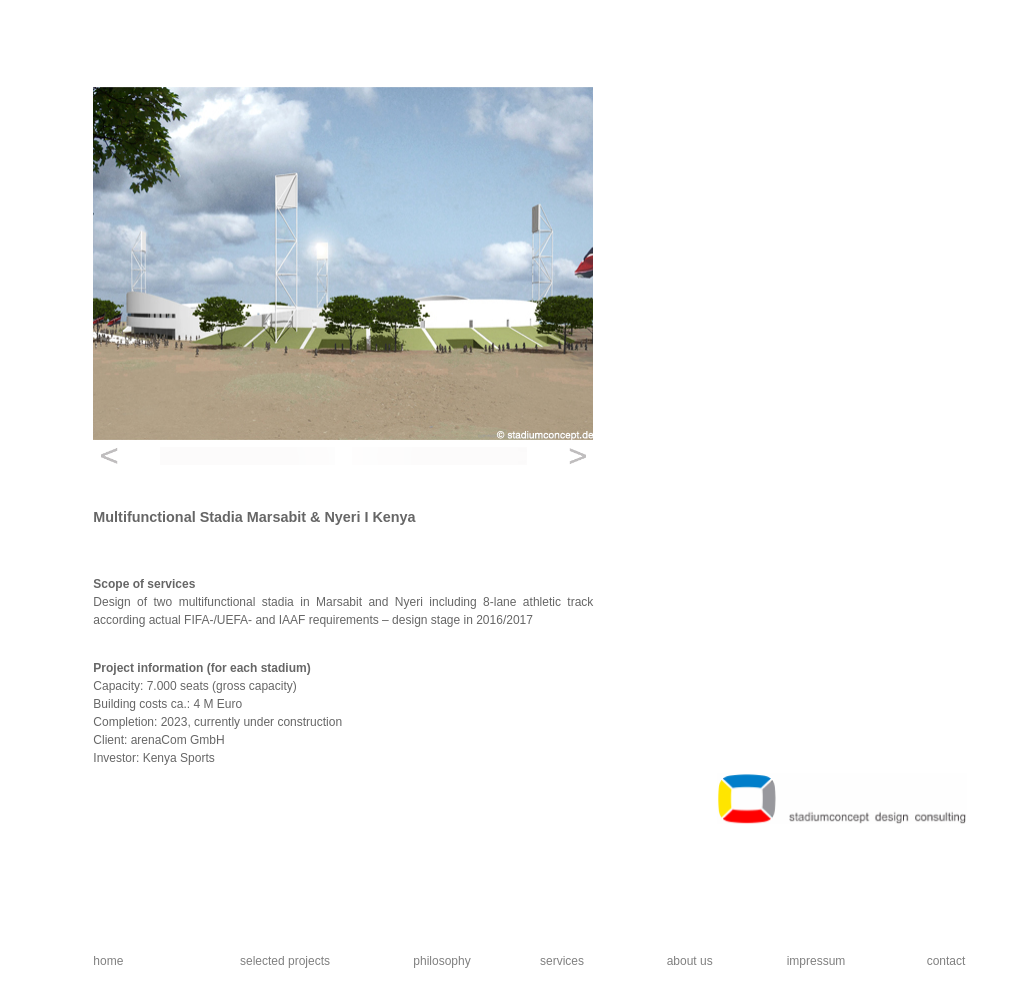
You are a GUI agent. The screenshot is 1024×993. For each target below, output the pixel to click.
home (108, 961)
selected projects (285, 961)
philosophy (441, 961)
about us (690, 961)
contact (946, 961)
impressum (816, 961)
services (562, 961)
